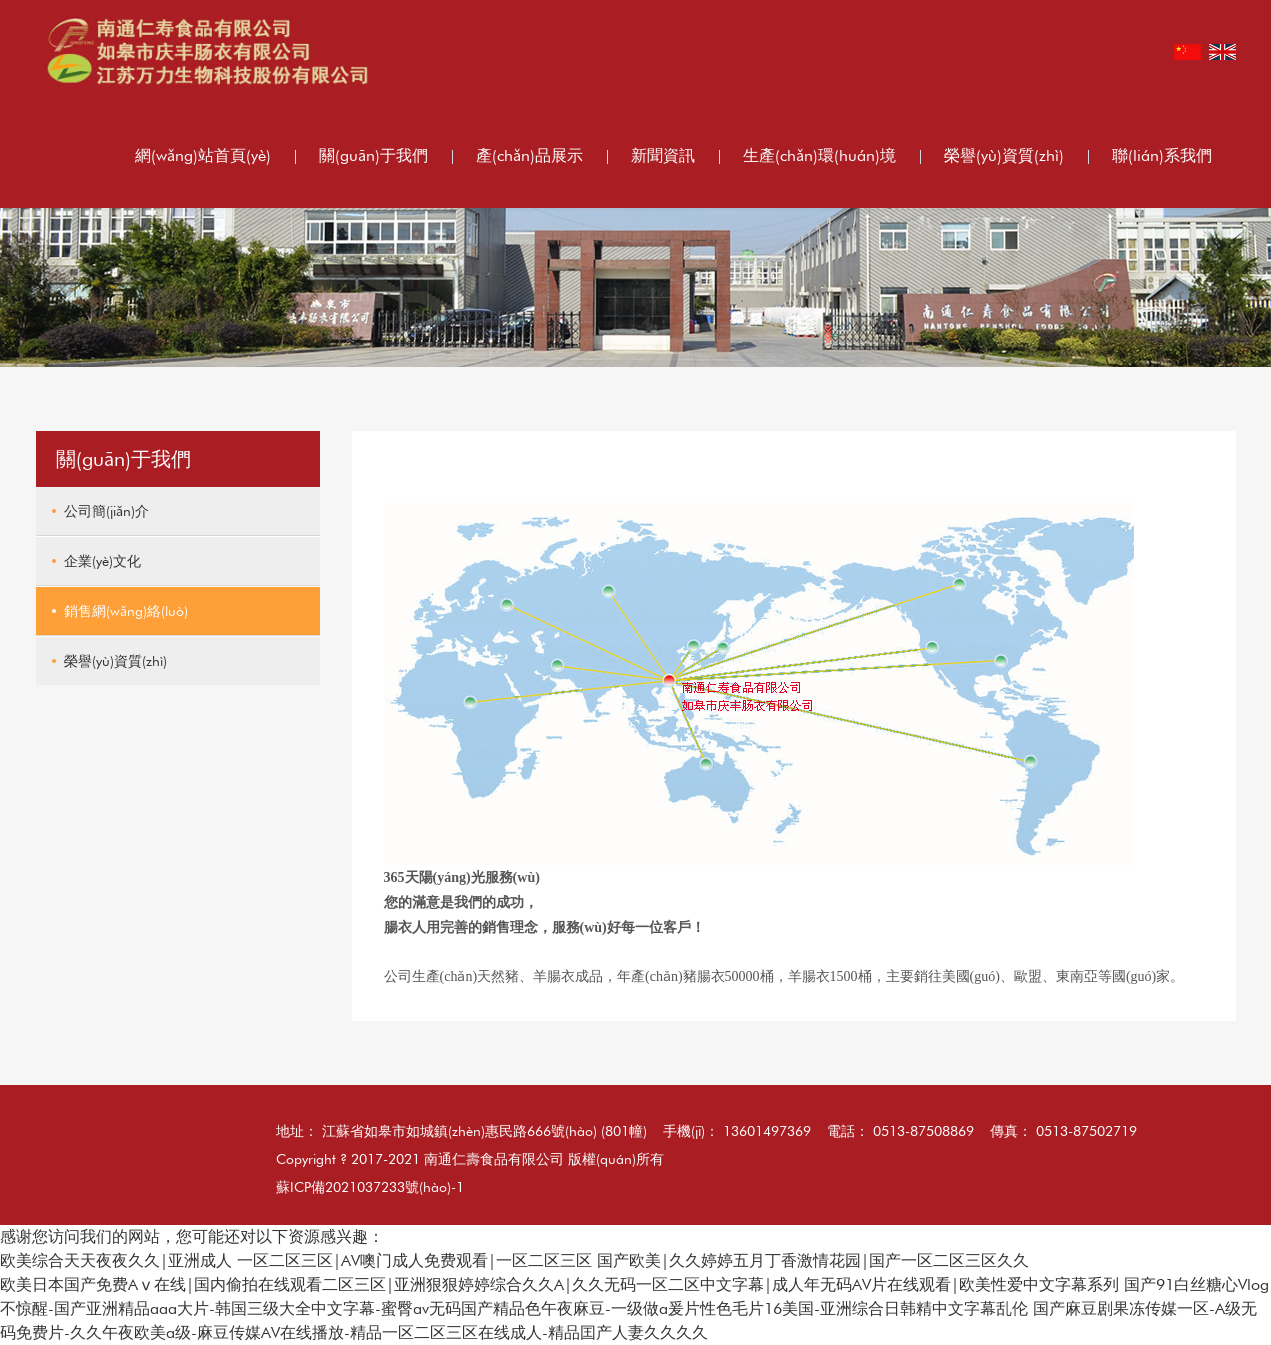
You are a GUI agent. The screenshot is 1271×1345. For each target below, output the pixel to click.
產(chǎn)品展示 (529, 155)
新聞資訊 (663, 155)
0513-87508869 (923, 1131)
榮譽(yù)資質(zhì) (1004, 155)
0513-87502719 (1086, 1131)
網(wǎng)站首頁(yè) (203, 155)
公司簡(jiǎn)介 (106, 511)
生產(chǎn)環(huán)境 (819, 155)
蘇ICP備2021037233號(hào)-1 (370, 1187)
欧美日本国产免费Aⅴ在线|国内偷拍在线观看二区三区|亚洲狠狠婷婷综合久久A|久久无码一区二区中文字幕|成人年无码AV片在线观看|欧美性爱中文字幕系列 (559, 1284)
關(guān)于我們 (373, 155)
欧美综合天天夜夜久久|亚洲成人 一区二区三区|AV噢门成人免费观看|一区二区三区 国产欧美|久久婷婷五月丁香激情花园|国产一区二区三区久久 (514, 1260)
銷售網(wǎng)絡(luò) (126, 611)
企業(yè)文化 (102, 561)
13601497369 (767, 1131)
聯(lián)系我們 (1162, 155)
